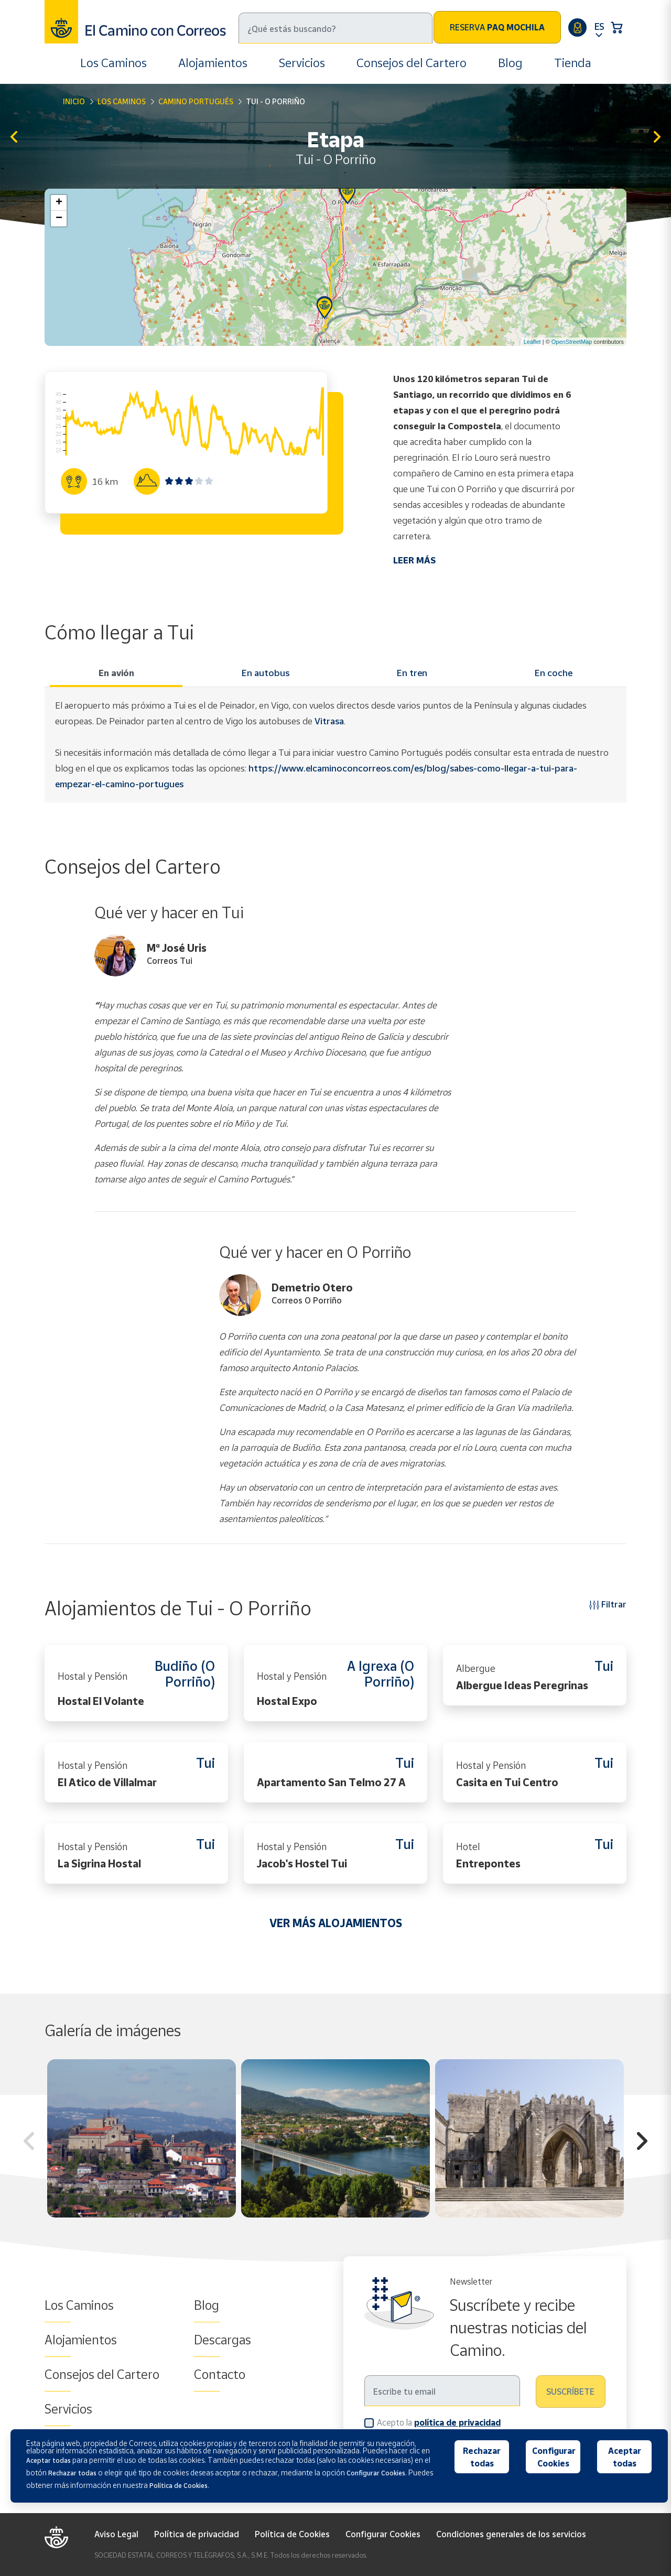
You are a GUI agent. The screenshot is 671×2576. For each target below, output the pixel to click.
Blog (510, 63)
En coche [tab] (553, 672)
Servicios (302, 63)
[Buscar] (335, 28)
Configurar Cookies (382, 2534)
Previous (29, 2142)
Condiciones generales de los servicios (511, 2534)
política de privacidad (457, 2422)
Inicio (74, 101)
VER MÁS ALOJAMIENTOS (335, 1923)
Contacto (219, 2374)
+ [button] (59, 203)
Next (642, 2142)
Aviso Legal (116, 2534)
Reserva (497, 27)
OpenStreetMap (571, 342)
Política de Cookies (292, 2534)
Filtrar (607, 1604)
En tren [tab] (412, 672)
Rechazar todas (482, 2457)
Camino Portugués (195, 101)
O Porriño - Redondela (657, 137)
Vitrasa (329, 720)
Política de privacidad (196, 2534)
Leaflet (532, 342)
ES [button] (599, 26)
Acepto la (439, 2422)
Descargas (222, 2339)
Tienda (572, 63)
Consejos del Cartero (411, 63)
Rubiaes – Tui (13, 137)
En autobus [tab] (265, 672)
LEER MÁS (414, 560)
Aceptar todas (624, 2457)
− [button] (59, 218)
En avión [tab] (116, 672)
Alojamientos (212, 63)
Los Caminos (113, 63)
